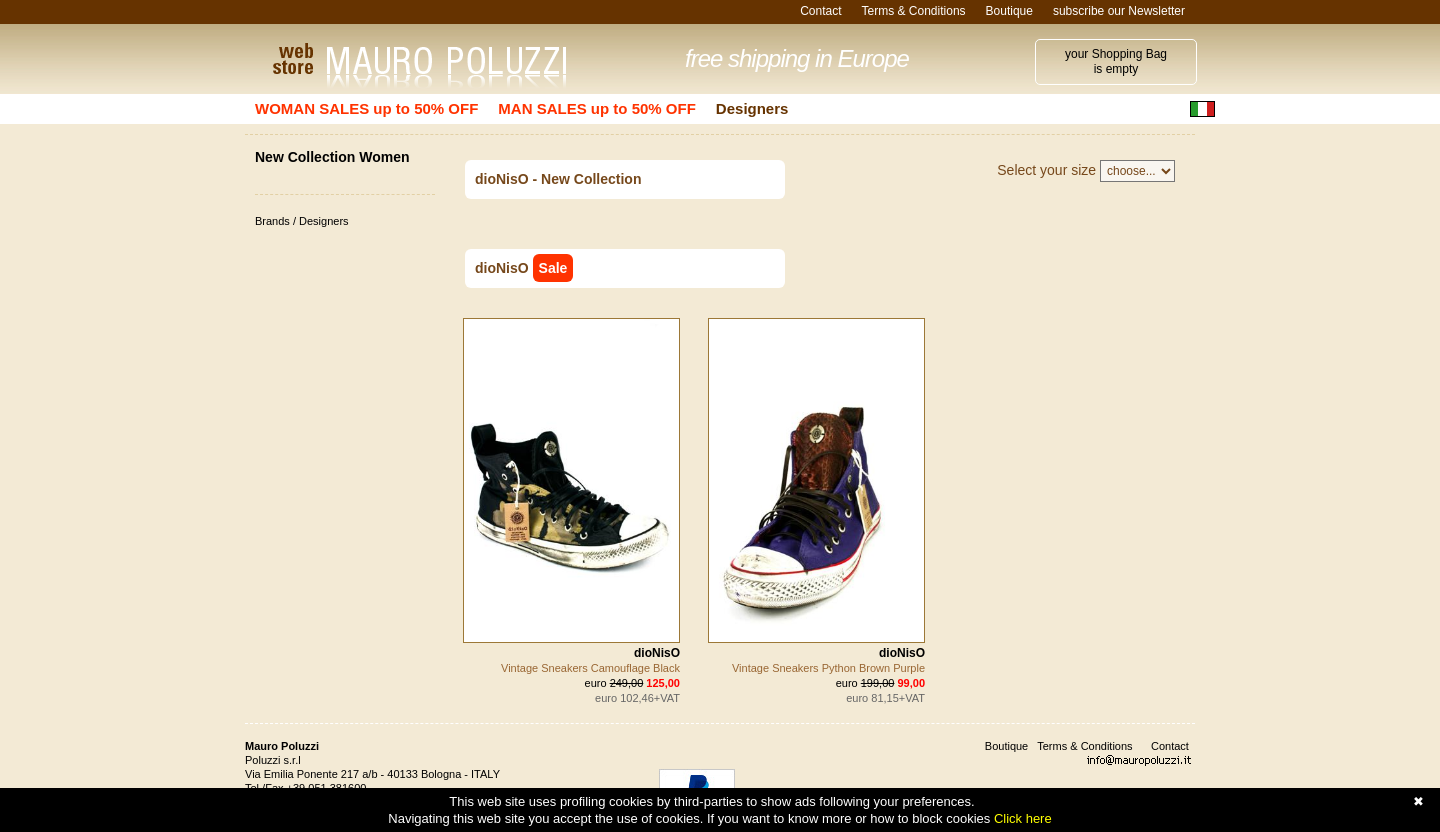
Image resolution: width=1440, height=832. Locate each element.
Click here (1023, 818)
